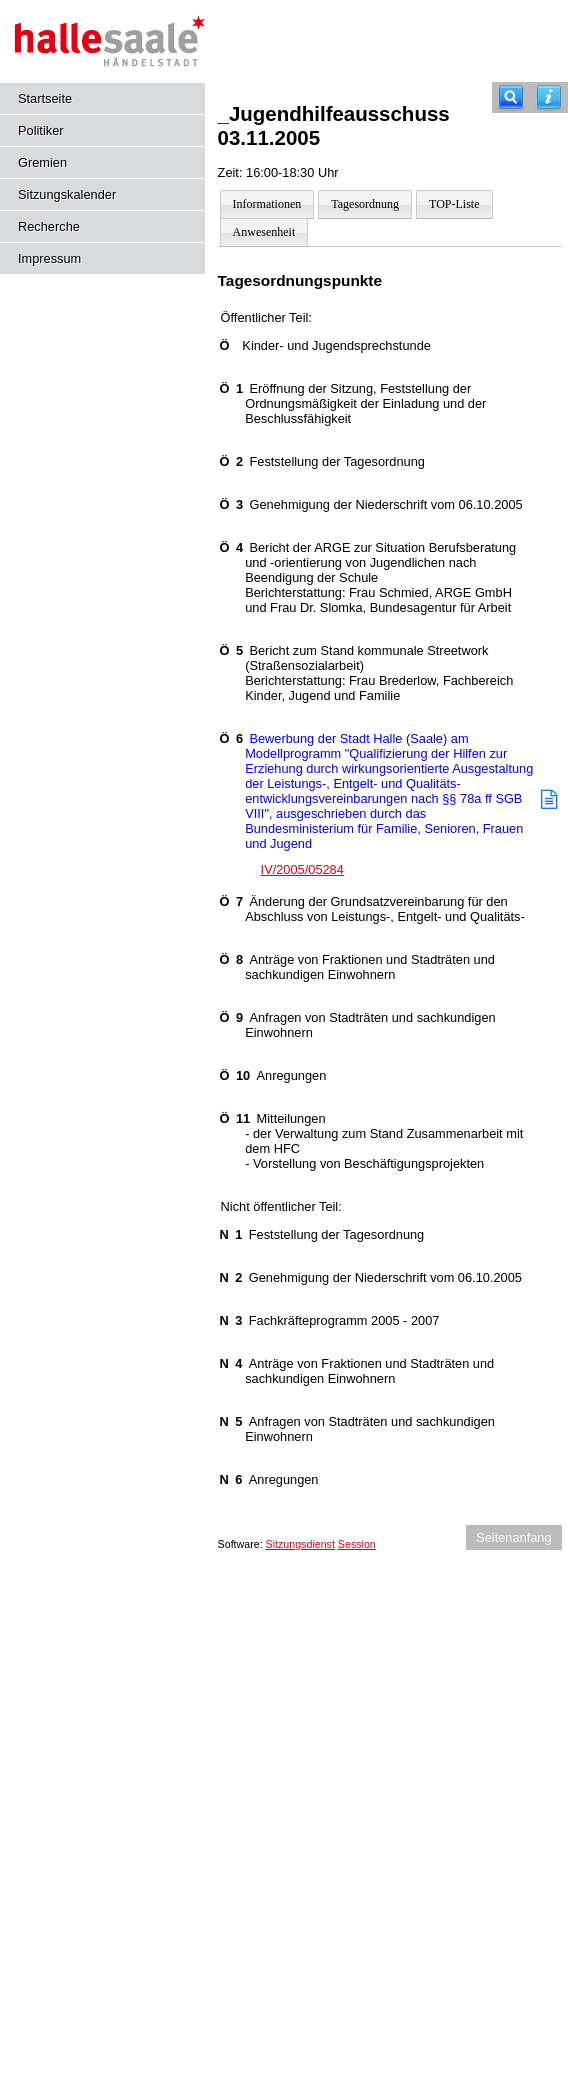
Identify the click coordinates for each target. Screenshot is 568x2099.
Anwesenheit (264, 232)
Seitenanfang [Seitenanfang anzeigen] (513, 1537)
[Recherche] (511, 97)
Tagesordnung (365, 204)
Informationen (267, 204)
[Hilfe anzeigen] (549, 97)
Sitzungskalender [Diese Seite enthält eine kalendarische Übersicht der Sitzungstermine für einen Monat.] (67, 194)
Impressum (49, 258)
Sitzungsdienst (300, 1544)
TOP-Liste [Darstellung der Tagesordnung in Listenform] (454, 204)
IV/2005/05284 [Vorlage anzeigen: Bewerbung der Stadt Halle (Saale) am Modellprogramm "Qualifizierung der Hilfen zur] (302, 869)
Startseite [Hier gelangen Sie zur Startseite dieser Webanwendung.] (45, 98)
